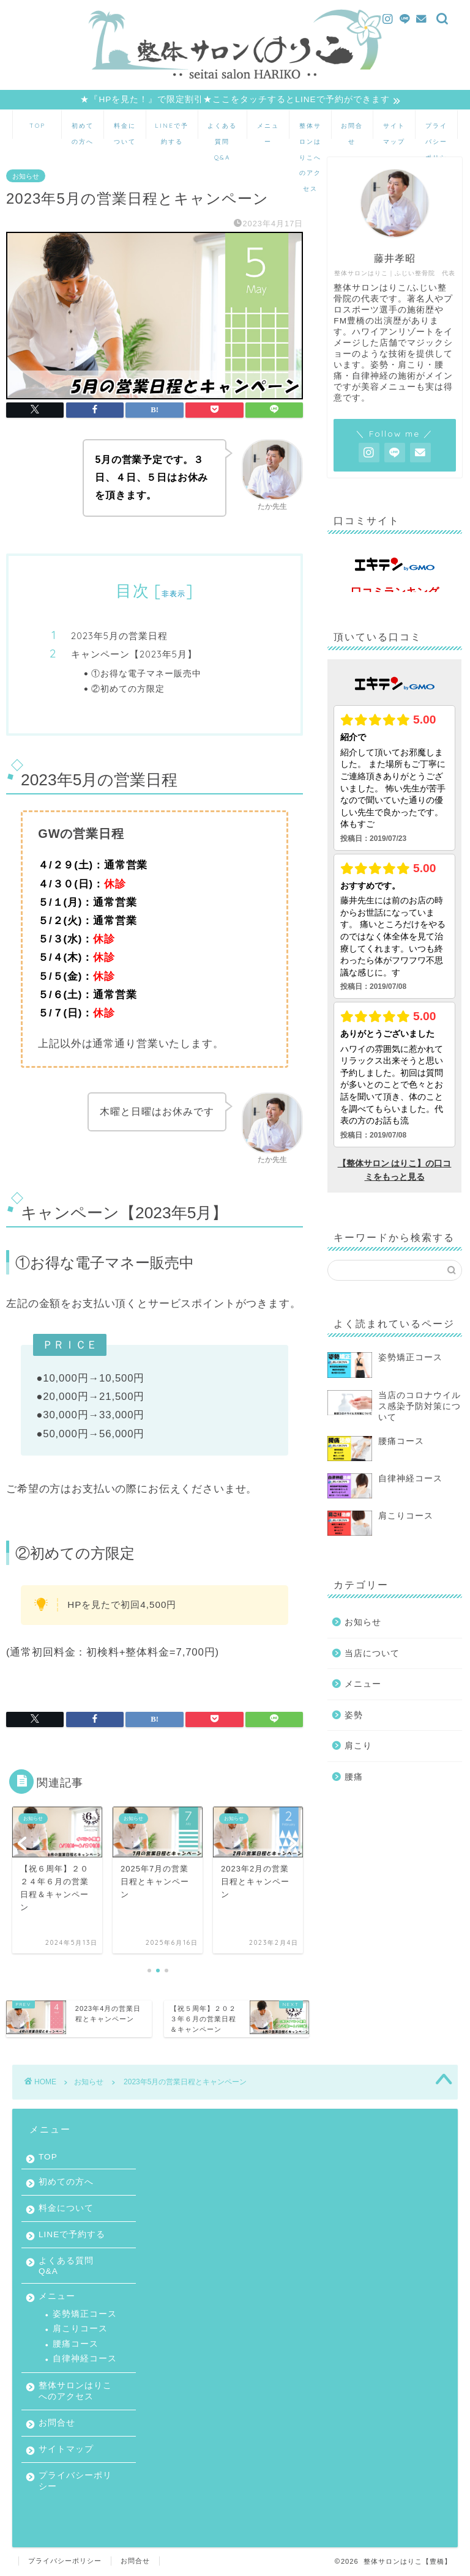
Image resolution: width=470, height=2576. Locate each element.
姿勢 (354, 1715)
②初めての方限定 (128, 688)
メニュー (268, 130)
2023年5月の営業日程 (119, 636)
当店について (372, 1653)
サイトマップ (394, 130)
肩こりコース (80, 2329)
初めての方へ (83, 130)
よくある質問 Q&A (222, 130)
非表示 (174, 593)
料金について (125, 130)
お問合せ (352, 130)
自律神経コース (85, 2358)
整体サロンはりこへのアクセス (310, 130)
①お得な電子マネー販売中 (146, 673)
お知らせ (25, 176)
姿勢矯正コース (85, 2314)
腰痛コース (76, 2343)
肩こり (358, 1746)
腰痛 (354, 1777)
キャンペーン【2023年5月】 (134, 655)
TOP (37, 126)
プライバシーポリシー (436, 130)
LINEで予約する (171, 130)
